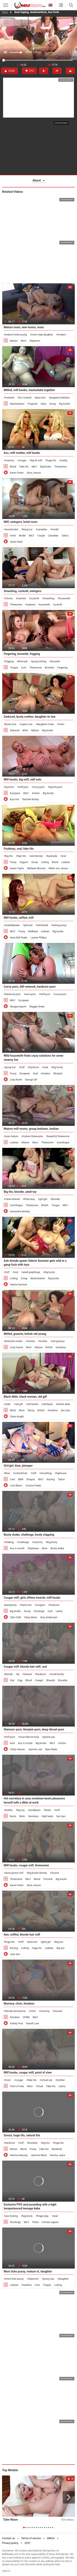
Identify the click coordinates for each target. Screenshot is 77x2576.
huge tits (51, 460)
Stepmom (35, 340)
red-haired (42, 925)
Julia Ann (15, 1954)
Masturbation (17, 403)
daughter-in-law (45, 724)
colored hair (20, 1473)
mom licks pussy (14, 2278)
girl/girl (43, 1199)
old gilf (19, 1404)
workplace (35, 1810)
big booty (58, 1067)
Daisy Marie (30, 1617)
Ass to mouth (17, 1548)
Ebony (31, 1410)
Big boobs (64, 403)
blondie (56, 1199)
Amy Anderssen (48, 1617)
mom (61, 724)
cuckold (34, 598)
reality (64, 460)
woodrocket (11, 529)
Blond (13, 466)
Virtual (39, 2086)
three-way (29, 1199)
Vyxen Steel (16, 541)
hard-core (26, 1605)
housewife (64, 598)
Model (22, 535)
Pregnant (32, 403)
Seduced (14, 730)
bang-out (27, 529)
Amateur (46, 1073)
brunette (55, 661)
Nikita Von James (58, 868)
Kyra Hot (14, 799)
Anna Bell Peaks (19, 937)
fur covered (25, 397)
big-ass (59, 1941)
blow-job (23, 661)
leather (9, 1810)
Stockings (39, 1611)
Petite (35, 2222)
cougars (40, 1605)
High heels (47, 1816)
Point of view (17, 2086)
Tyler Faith (15, 1617)
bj (18, 1674)
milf (22, 1067)
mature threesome (33, 1136)
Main (5, 12)
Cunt (23, 667)
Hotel (13, 535)
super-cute (26, 724)
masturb (9, 397)
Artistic (36, 793)
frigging (9, 661)
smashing (49, 598)
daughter (64, 2278)
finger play (43, 2216)
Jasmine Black (39, 2155)
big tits (9, 856)
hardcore (34, 1067)
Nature (13, 2149)
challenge (23, 1542)
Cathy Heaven (17, 1749)
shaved (28, 1674)
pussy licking (39, 661)
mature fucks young (16, 334)
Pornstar (48, 1879)
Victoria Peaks (33, 1485)
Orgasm (24, 862)
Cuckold (57, 604)
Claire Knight (17, 1416)
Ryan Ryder (51, 1749)
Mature (14, 340)
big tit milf (36, 460)
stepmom (33, 2278)
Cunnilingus (63, 1142)
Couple (41, 535)
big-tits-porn (55, 787)
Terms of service (31, 2538)
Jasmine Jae (35, 1749)
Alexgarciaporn (18, 1006)
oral (64, 856)
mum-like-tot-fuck (29, 1737)
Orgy (20, 1680)
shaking (9, 1542)
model (55, 529)
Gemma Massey (19, 2155)
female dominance (15, 2011)
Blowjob (57, 1073)
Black (13, 1410)
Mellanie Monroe (36, 868)
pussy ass (48, 2278)
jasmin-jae (49, 1737)
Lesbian (65, 862)
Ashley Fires (16, 2023)
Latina (59, 1611)
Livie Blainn (16, 1485)
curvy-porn (39, 787)
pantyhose (11, 1605)
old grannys (58, 1341)
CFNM (26, 2017)
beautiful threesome (58, 1136)
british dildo (63, 1404)
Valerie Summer (18, 1284)
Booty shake (57, 1548)
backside (52, 856)
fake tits (21, 856)
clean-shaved (12, 1199)
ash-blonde (37, 856)
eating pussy (60, 925)
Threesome (60, 466)
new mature (11, 1136)
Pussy (13, 862)
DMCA (51, 2538)
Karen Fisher (17, 472)
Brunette (49, 667)
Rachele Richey (30, 799)
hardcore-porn (13, 994)
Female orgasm (50, 2222)
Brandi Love (32, 2023)
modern (61, 334)
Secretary (33, 1816)
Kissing (51, 1479)
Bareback (57, 2149)
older (8, 1404)
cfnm (33, 2011)
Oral (12, 1680)
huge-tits (10, 1941)
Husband (30, 604)
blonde (9, 1674)
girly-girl (46, 1941)
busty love (10, 724)
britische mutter (13, 1341)
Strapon (30, 1479)
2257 (27, 2542)
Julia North (16, 1079)
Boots (13, 1816)
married (21, 598)
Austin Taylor (17, 868)
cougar (22, 460)
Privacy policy (10, 2542)
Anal (35, 1073)
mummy (9, 460)
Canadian (53, 535)
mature (31, 1341)
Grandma (61, 1347)
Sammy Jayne (57, 2155)
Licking (45, 862)
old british (32, 1404)
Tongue (14, 667)
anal (46, 1067)
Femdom (15, 2017)
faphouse (61, 1473)
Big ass (60, 1948)
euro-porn (30, 994)
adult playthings (31, 1272)
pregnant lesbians (60, 397)
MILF (34, 466)
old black (48, 1404)
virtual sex (47, 2080)
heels (48, 1810)
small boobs (57, 1674)
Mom (23, 340)
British (44, 1205)
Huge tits (37, 1948)
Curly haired (16, 1347)
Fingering (62, 667)
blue (7, 1473)
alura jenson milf (14, 1873)
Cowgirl (39, 1680)
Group (52, 403)
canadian (42, 529)
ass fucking (11, 2216)
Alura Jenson (34, 472)
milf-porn (24, 787)
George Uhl (31, 1079)
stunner (58, 2011)
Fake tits (24, 466)
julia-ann (32, 1941)
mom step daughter (42, 334)
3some (9, 598)
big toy (21, 1810)
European (15, 793)
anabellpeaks (12, 925)
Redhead (33, 931)
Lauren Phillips (39, 937)
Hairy (43, 403)
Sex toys (65, 1410)
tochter (43, 1341)
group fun (10, 1067)
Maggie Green (37, 1006)
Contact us (8, 2538)
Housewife (44, 604)
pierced (28, 925)
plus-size (41, 397)
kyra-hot (9, 787)
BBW (20, 1479)
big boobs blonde (37, 1873)
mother (61, 2080)
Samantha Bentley (20, 1211)
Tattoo (64, 535)
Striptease (33, 1548)
